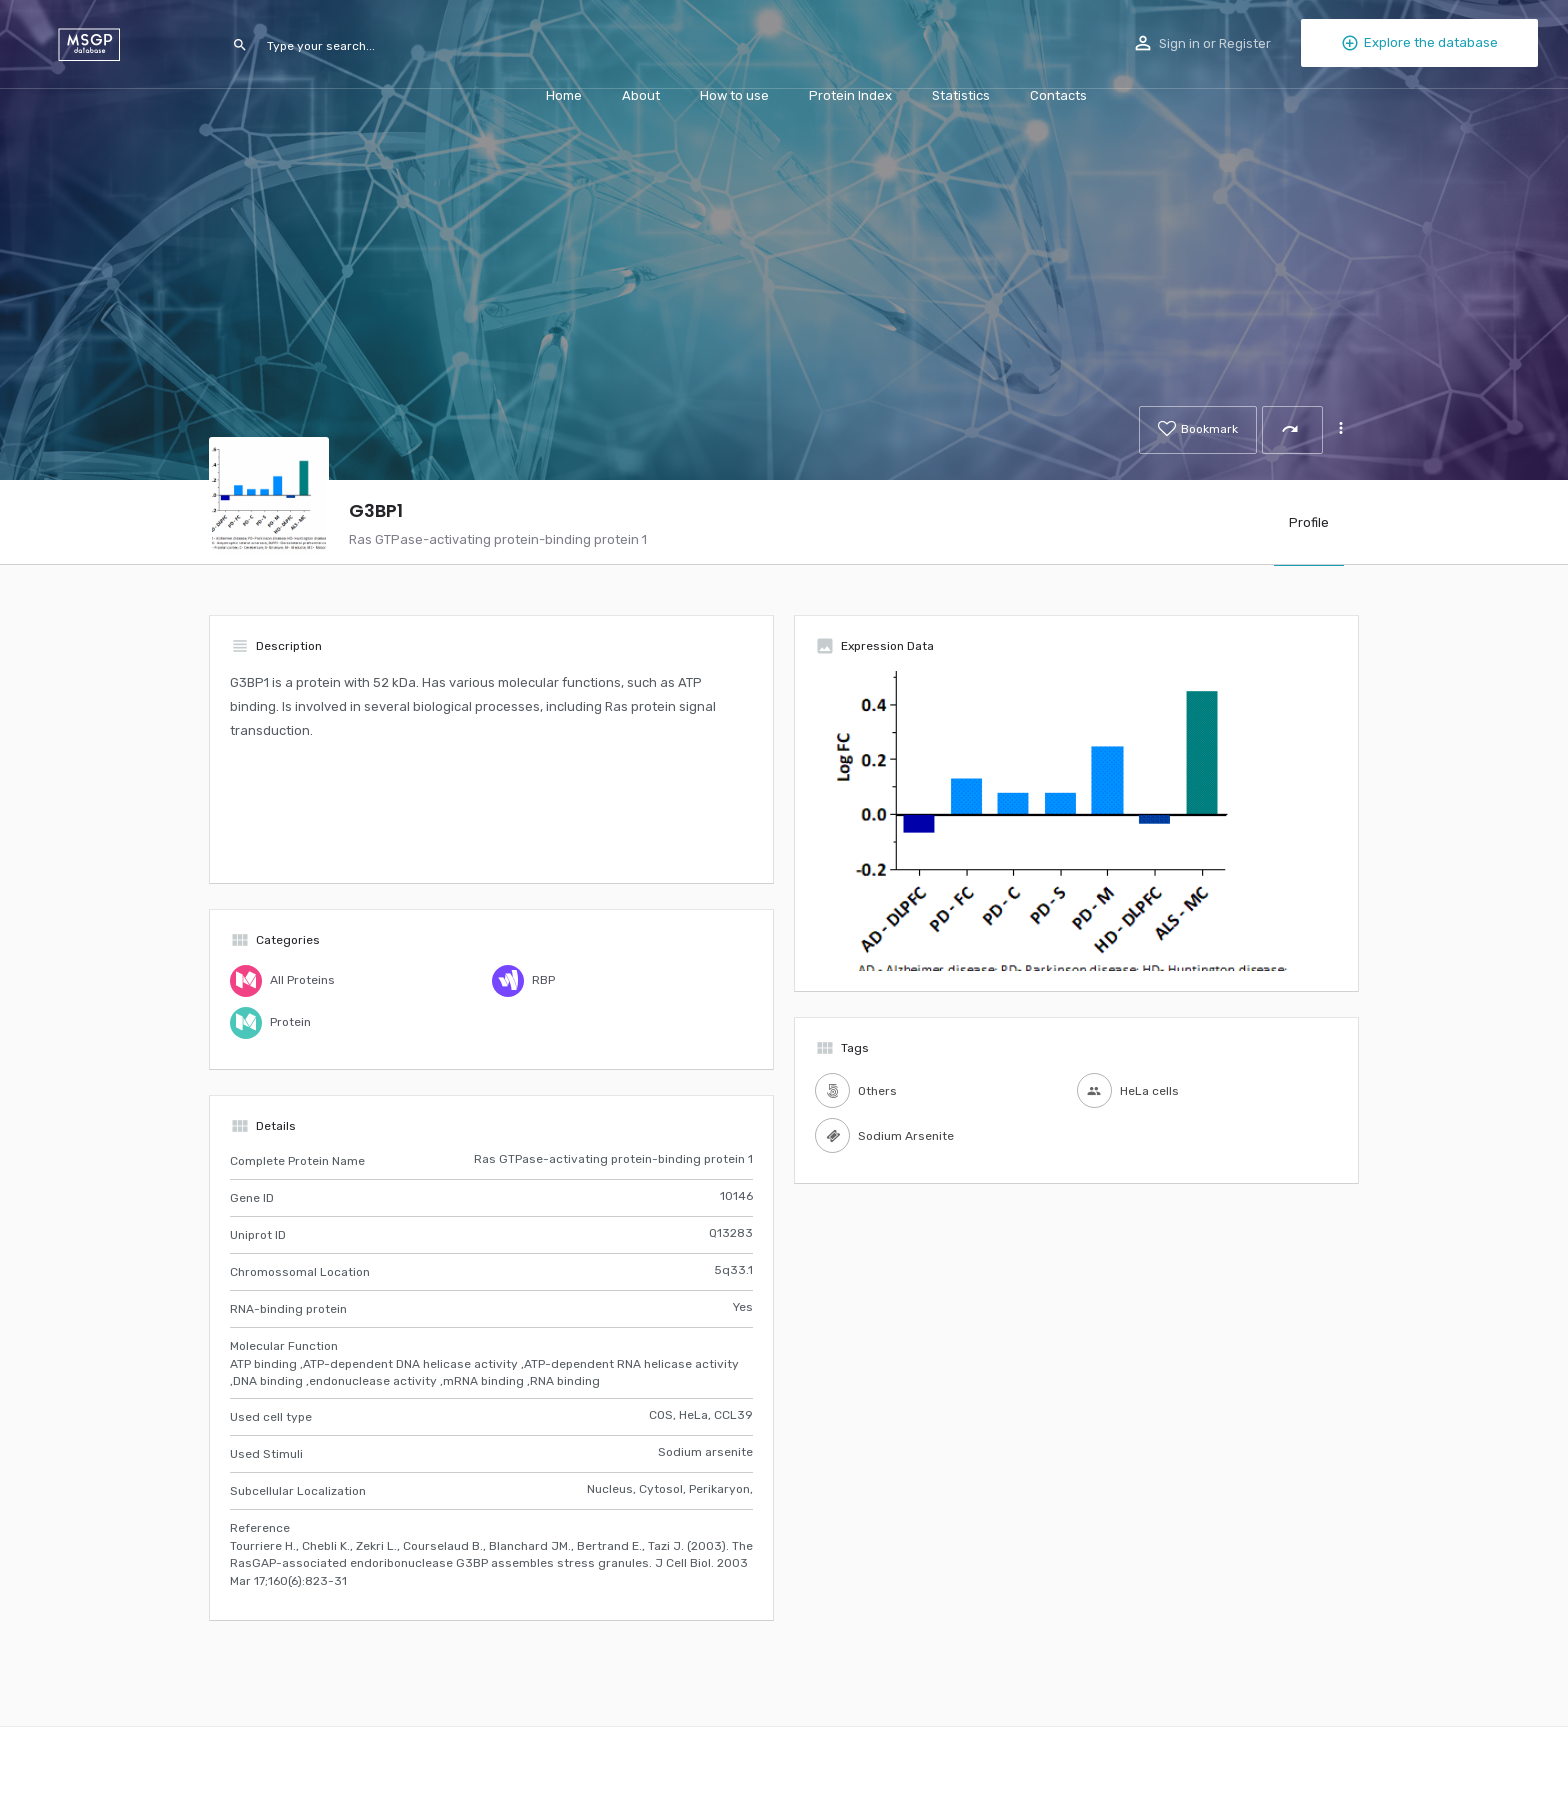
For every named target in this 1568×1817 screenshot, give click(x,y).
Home (564, 95)
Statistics (961, 95)
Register (1245, 43)
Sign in (1179, 43)
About (641, 95)
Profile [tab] (1309, 522)
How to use (734, 95)
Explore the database (1419, 43)
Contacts (1058, 95)
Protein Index (850, 95)
